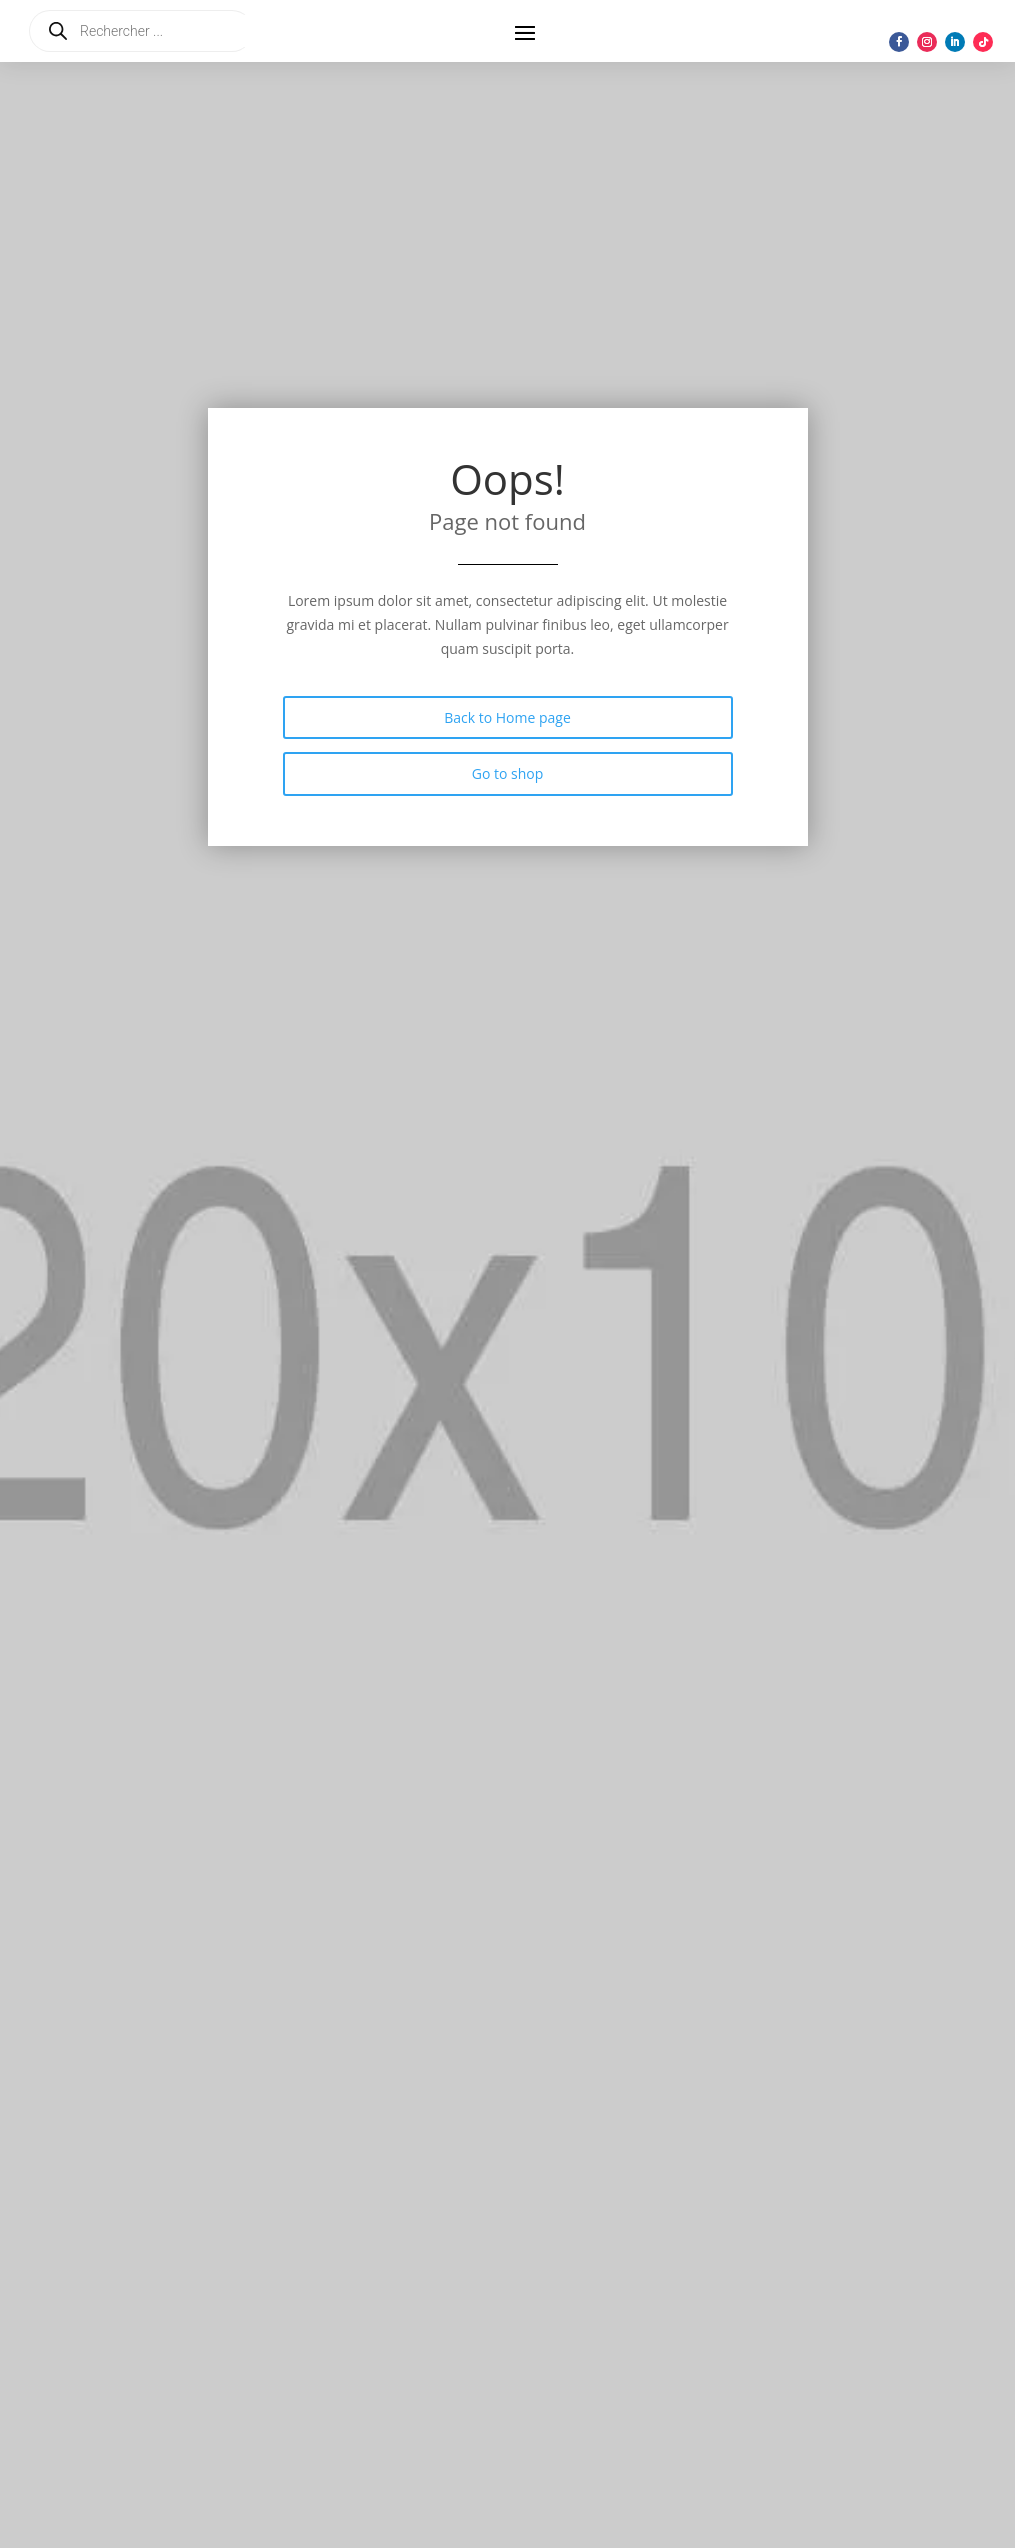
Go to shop (508, 773)
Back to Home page (507, 717)
